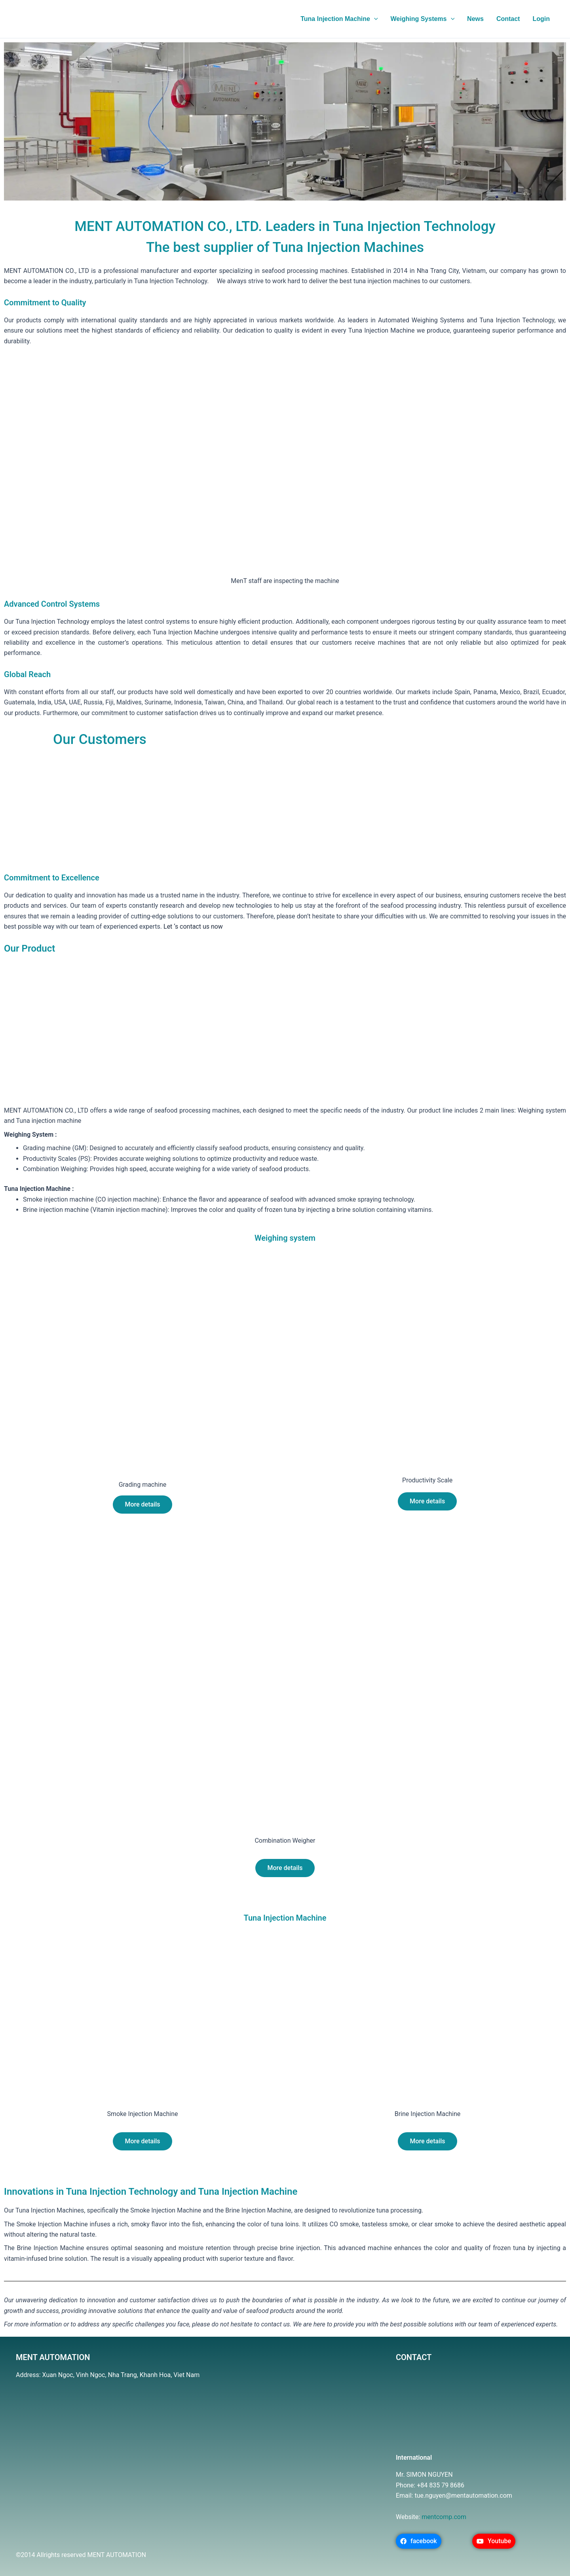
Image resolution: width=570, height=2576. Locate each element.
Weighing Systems (423, 19)
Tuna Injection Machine (339, 19)
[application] (374, 19)
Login (541, 18)
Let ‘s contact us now (193, 926)
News (475, 18)
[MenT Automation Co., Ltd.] (190, 2463)
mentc (430, 2517)
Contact (508, 18)
